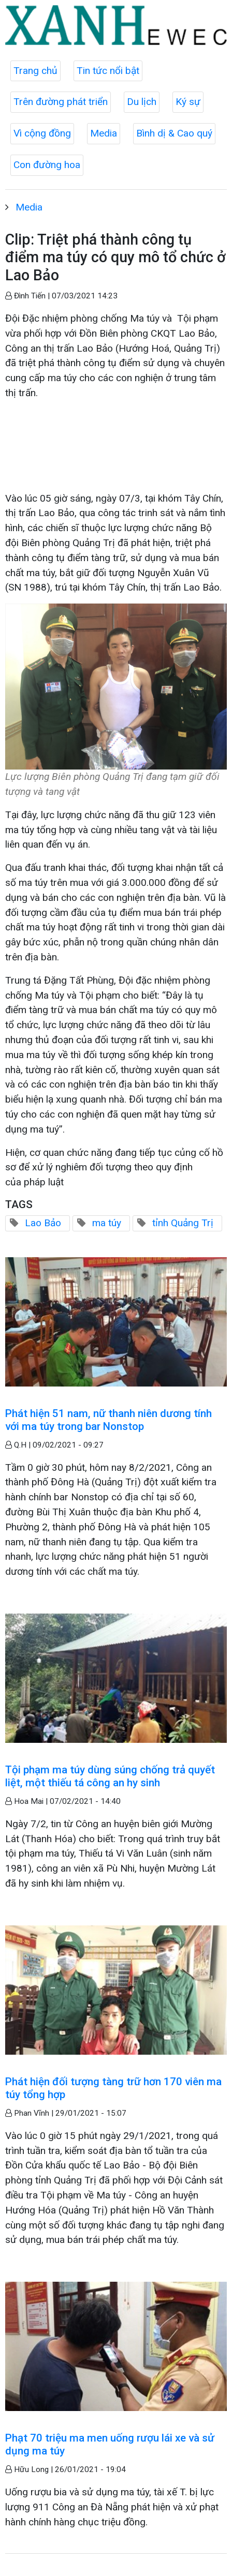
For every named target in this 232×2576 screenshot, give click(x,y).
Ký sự (188, 102)
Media (103, 133)
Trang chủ (35, 71)
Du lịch (141, 102)
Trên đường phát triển (60, 102)
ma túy (106, 1223)
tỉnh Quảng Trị (182, 1223)
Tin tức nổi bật (108, 71)
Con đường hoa (46, 165)
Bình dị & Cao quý (174, 133)
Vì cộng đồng (42, 133)
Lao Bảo (43, 1223)
